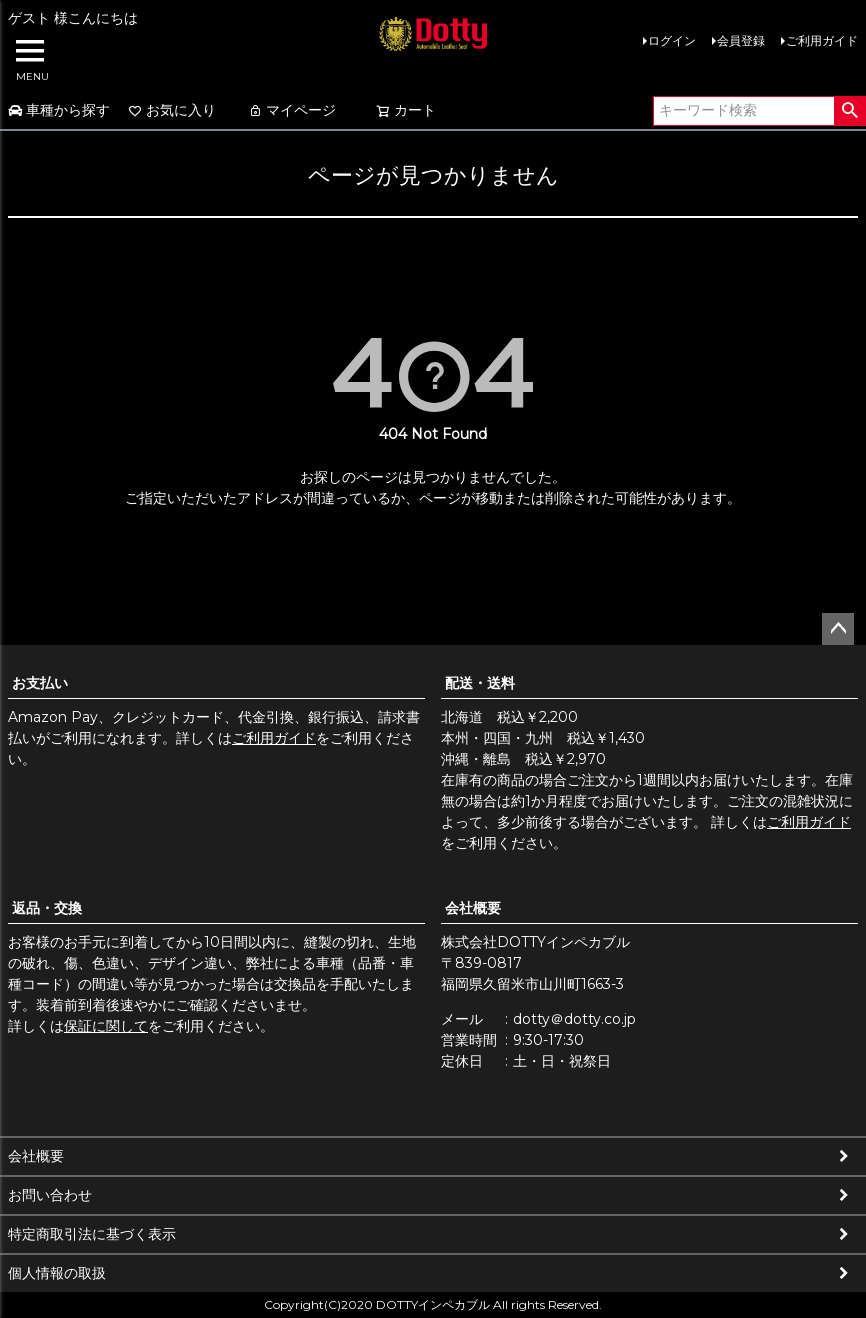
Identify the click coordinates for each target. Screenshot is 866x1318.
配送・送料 (480, 683)
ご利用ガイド (822, 40)
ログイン (672, 40)
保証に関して (106, 1026)
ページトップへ (838, 629)
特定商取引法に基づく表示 (92, 1234)
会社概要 (473, 908)
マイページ (292, 110)
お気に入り (172, 110)
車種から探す (59, 110)
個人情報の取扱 (57, 1273)
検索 (849, 111)
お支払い (40, 683)
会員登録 (741, 40)
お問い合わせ (50, 1195)
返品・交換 (47, 908)
